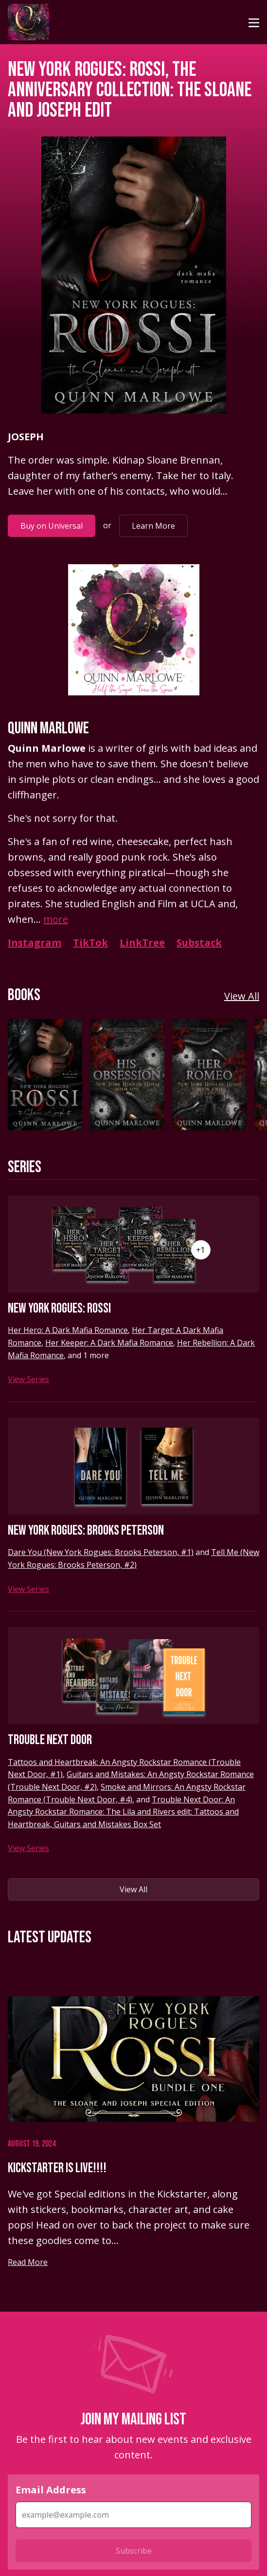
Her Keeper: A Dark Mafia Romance (109, 1342)
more (55, 919)
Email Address (51, 2489)
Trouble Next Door (50, 1740)
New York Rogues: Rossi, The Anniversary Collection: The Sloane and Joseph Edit (129, 90)
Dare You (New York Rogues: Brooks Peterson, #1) (101, 1552)
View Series (28, 1379)
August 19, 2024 (31, 2144)
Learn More (153, 525)
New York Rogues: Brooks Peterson (86, 1530)
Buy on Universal (51, 525)
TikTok (90, 942)
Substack (199, 942)
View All (241, 996)
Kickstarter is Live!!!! (57, 2168)
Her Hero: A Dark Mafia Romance (68, 1330)
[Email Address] (133, 2515)
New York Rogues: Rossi (59, 1308)
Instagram (34, 942)
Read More (28, 2262)
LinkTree (142, 942)
